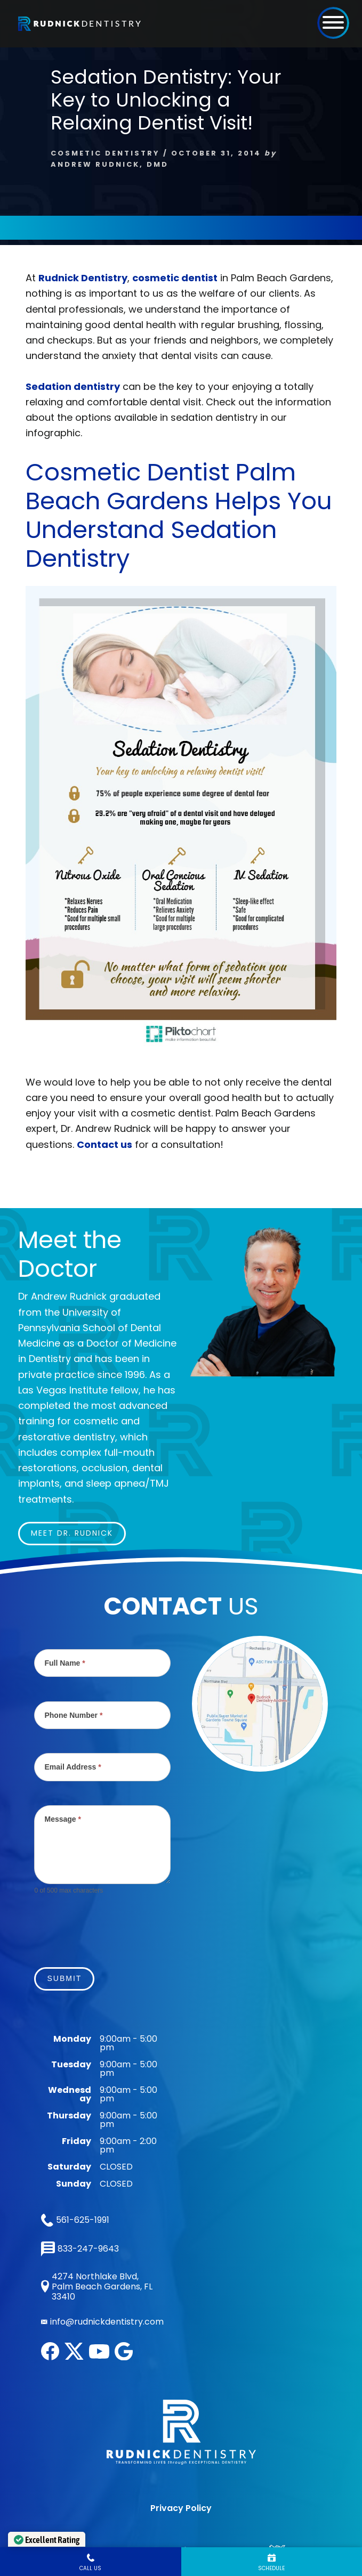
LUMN (264, 2504)
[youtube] (99, 2356)
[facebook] (50, 2357)
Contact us (104, 1144)
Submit (64, 1978)
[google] (124, 2357)
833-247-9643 (80, 2248)
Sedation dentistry (73, 386)
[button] (333, 22)
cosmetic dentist (175, 277)
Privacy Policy (181, 2462)
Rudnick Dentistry (82, 277)
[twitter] (74, 2357)
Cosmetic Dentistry (105, 153)
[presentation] (115, 1925)
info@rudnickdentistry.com (107, 2322)
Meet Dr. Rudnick (72, 1533)
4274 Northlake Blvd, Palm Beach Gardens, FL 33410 (96, 2286)
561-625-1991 (75, 2220)
